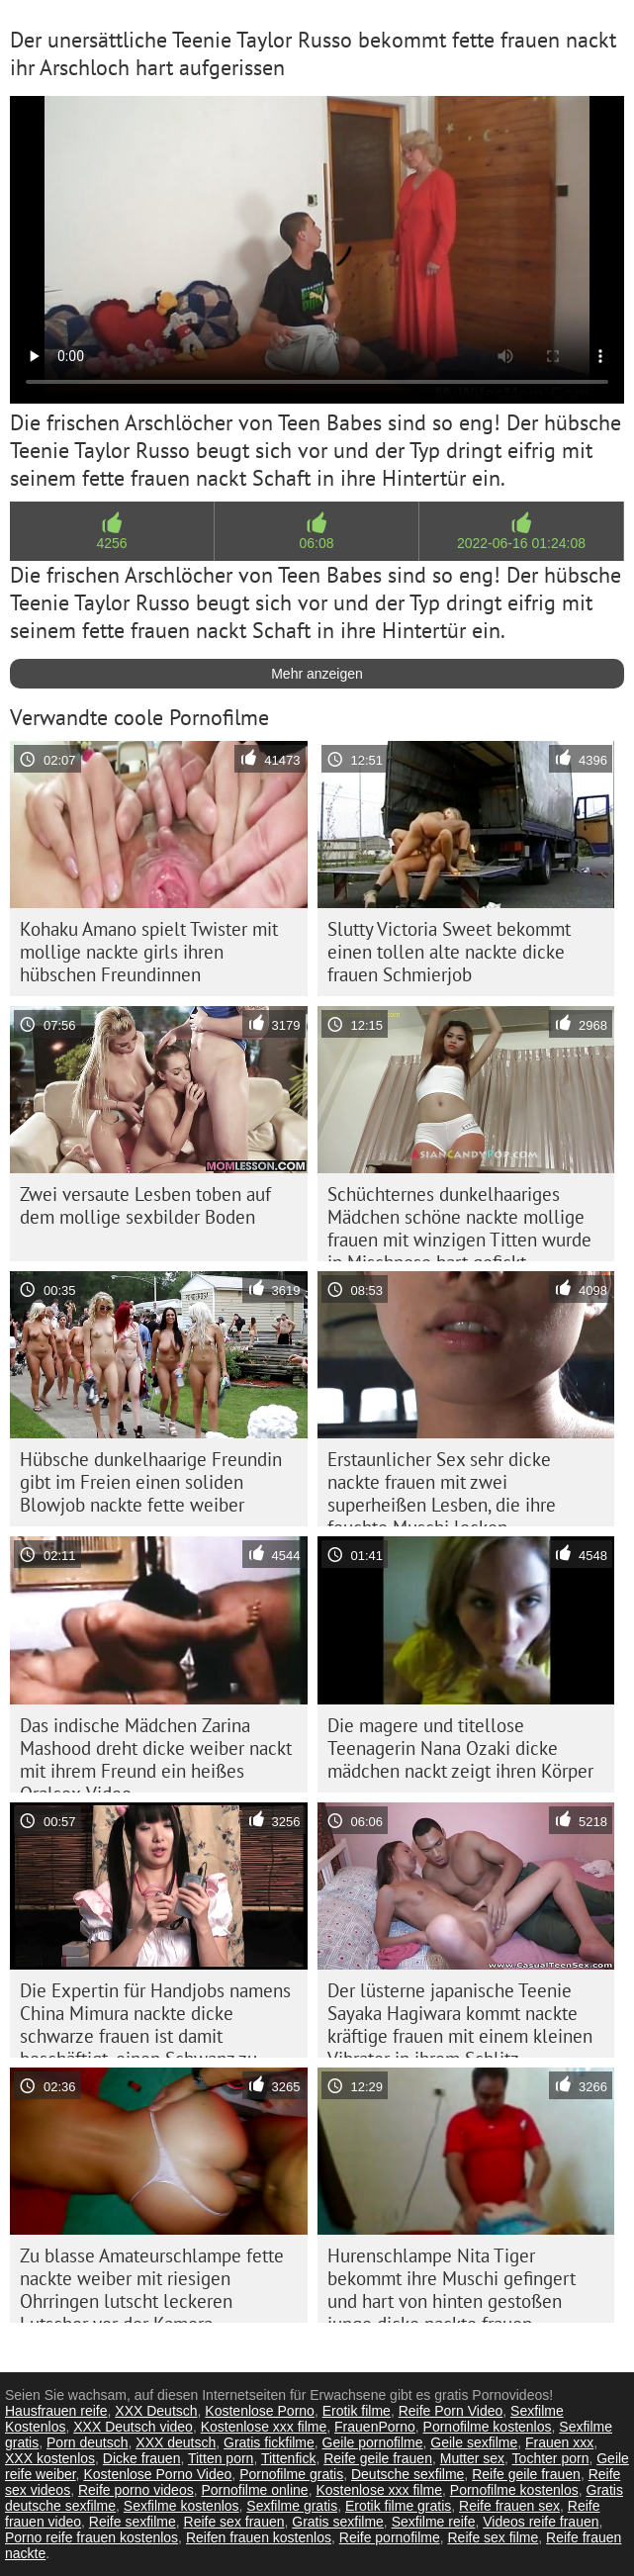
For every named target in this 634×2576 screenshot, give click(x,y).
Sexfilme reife (434, 2522)
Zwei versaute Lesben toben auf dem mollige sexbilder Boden (145, 1205)
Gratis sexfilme (338, 2522)
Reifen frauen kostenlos (258, 2537)
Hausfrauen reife (56, 2411)
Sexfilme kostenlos (181, 2506)
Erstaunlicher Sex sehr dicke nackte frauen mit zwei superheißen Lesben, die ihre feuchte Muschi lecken (441, 1486)
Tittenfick (289, 2458)
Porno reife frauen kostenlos (91, 2537)
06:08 (316, 543)
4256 (111, 543)
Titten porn (220, 2458)
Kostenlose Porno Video (157, 2474)
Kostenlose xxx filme (264, 2427)
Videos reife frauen (540, 2522)
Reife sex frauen (234, 2522)
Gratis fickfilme (269, 2442)
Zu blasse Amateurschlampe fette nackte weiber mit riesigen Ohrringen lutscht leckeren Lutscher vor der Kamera (152, 2283)
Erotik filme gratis (398, 2506)
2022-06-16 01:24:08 (521, 543)
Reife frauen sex (509, 2506)
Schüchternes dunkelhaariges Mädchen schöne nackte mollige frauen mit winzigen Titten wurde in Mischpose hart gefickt (459, 1221)
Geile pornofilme (372, 2442)
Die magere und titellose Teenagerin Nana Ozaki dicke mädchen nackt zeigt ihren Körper (460, 1748)
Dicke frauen (142, 2458)
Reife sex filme (492, 2537)
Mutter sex (472, 2458)
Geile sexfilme (473, 2442)
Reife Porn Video (451, 2411)
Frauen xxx (559, 2442)
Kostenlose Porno (260, 2411)
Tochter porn (550, 2458)
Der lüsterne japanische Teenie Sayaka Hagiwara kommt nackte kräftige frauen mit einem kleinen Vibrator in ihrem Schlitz (459, 2018)
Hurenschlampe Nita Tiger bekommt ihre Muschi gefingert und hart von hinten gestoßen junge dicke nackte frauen (451, 2283)
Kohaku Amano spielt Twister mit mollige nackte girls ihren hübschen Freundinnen (149, 951)
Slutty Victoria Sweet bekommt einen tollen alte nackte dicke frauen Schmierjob (449, 951)
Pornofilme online (254, 2490)
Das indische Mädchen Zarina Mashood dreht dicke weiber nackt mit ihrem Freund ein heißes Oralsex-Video (156, 1753)
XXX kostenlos (50, 2458)
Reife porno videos (136, 2490)
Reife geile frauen (377, 2458)
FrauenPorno (374, 2427)
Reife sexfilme (132, 2522)
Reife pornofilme (389, 2537)
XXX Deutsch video (133, 2427)
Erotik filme (356, 2411)
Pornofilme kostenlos (487, 2427)
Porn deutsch (87, 2442)
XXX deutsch (176, 2442)
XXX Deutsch (156, 2411)
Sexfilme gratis (291, 2506)
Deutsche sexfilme (407, 2474)
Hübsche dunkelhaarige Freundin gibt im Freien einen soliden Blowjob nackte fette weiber (151, 1482)
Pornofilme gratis (291, 2474)
